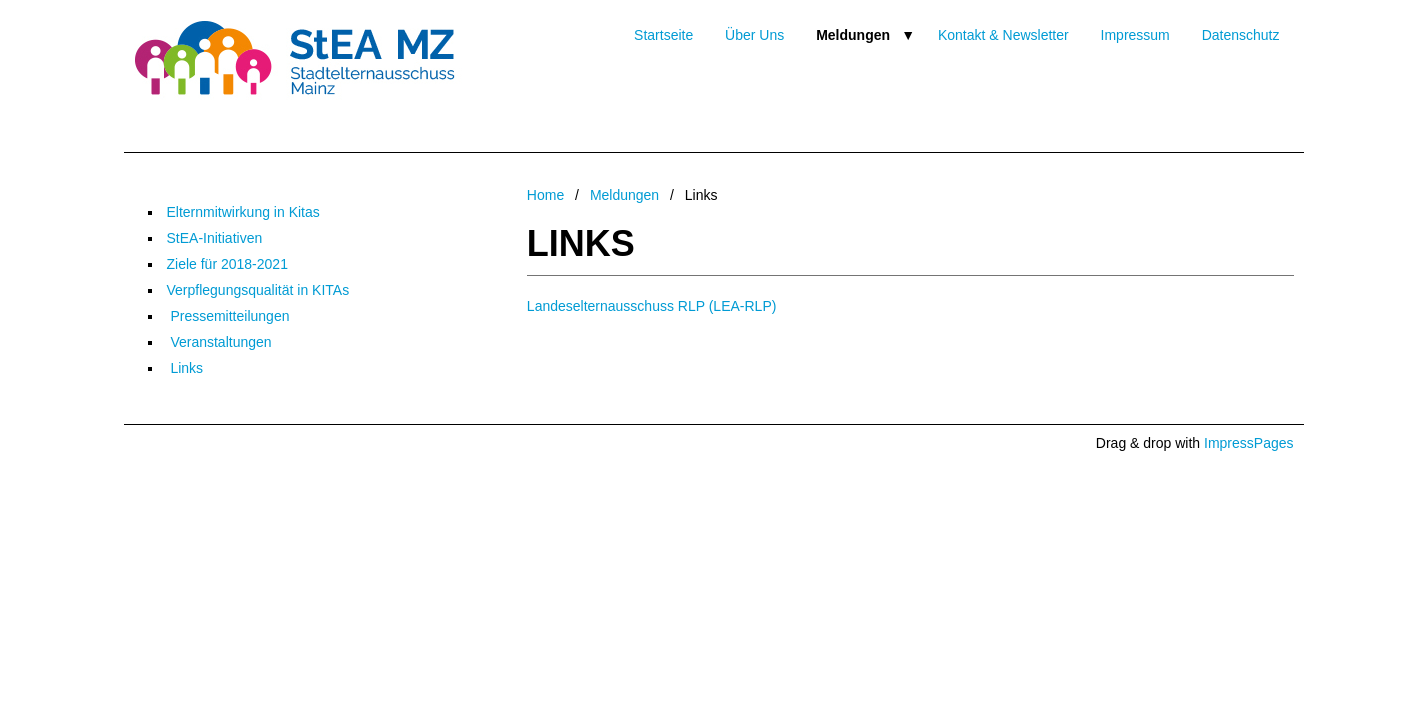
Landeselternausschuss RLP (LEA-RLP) (652, 306)
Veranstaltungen (219, 342)
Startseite (663, 35)
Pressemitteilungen (228, 316)
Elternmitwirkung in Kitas (243, 212)
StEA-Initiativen (215, 238)
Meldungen (853, 35)
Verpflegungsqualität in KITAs (258, 290)
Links (185, 368)
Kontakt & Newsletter (1003, 35)
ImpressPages (1248, 443)
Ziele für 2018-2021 (227, 264)
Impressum (1135, 35)
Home (545, 195)
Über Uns (754, 35)
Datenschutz (1241, 35)
